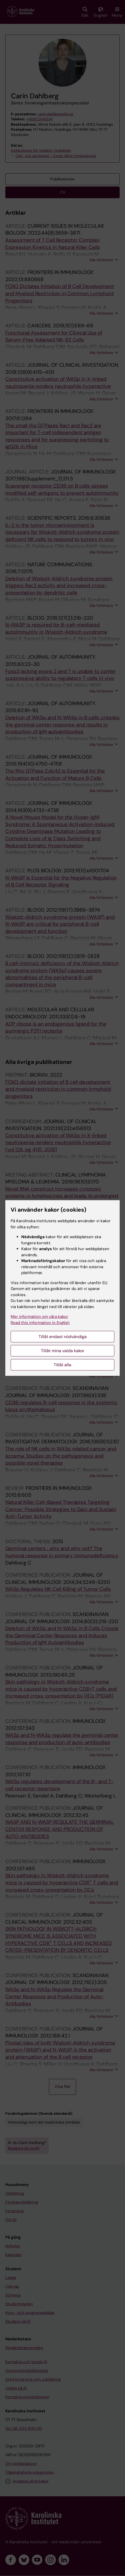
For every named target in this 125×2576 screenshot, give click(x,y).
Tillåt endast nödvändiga (63, 1336)
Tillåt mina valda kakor (62, 1350)
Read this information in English (40, 1322)
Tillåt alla (62, 1365)
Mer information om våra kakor (39, 1316)
